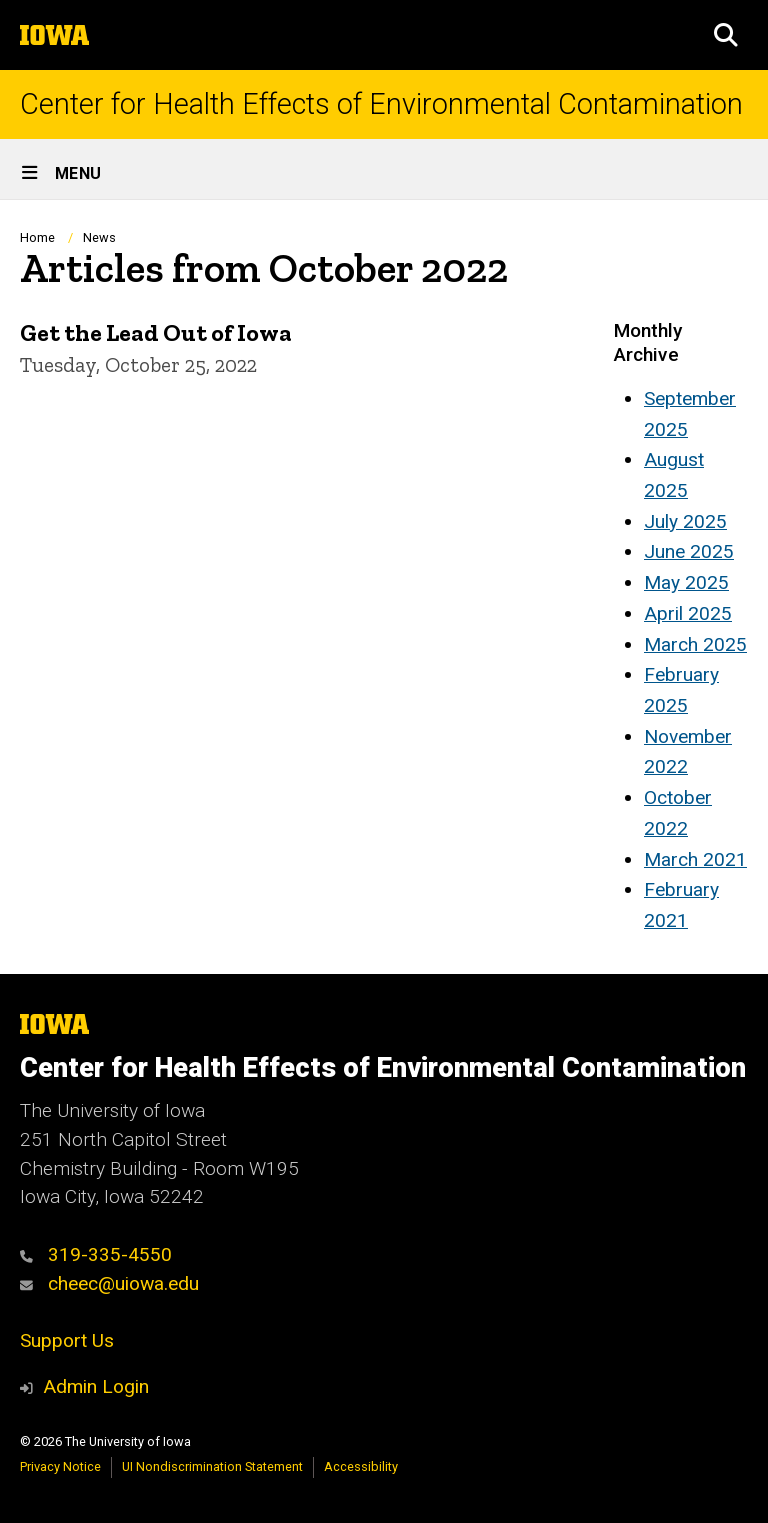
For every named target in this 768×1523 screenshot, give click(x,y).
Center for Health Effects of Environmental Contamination (381, 104)
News (99, 237)
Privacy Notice (60, 1466)
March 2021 (695, 859)
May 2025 (686, 582)
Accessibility (361, 1466)
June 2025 (689, 551)
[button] (726, 35)
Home (37, 237)
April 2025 (688, 613)
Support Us (67, 1340)
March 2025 (695, 644)
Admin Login (96, 1386)
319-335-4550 (96, 1254)
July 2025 (685, 521)
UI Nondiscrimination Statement (212, 1466)
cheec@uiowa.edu (109, 1283)
